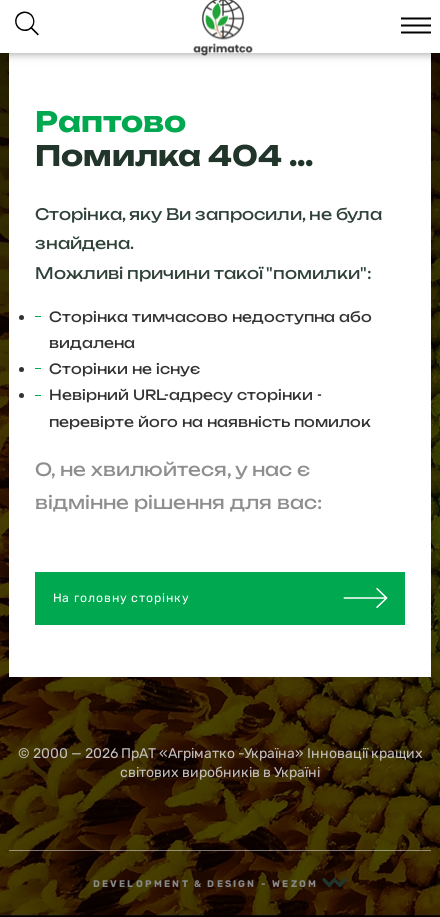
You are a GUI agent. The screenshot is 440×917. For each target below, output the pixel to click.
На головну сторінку (220, 598)
